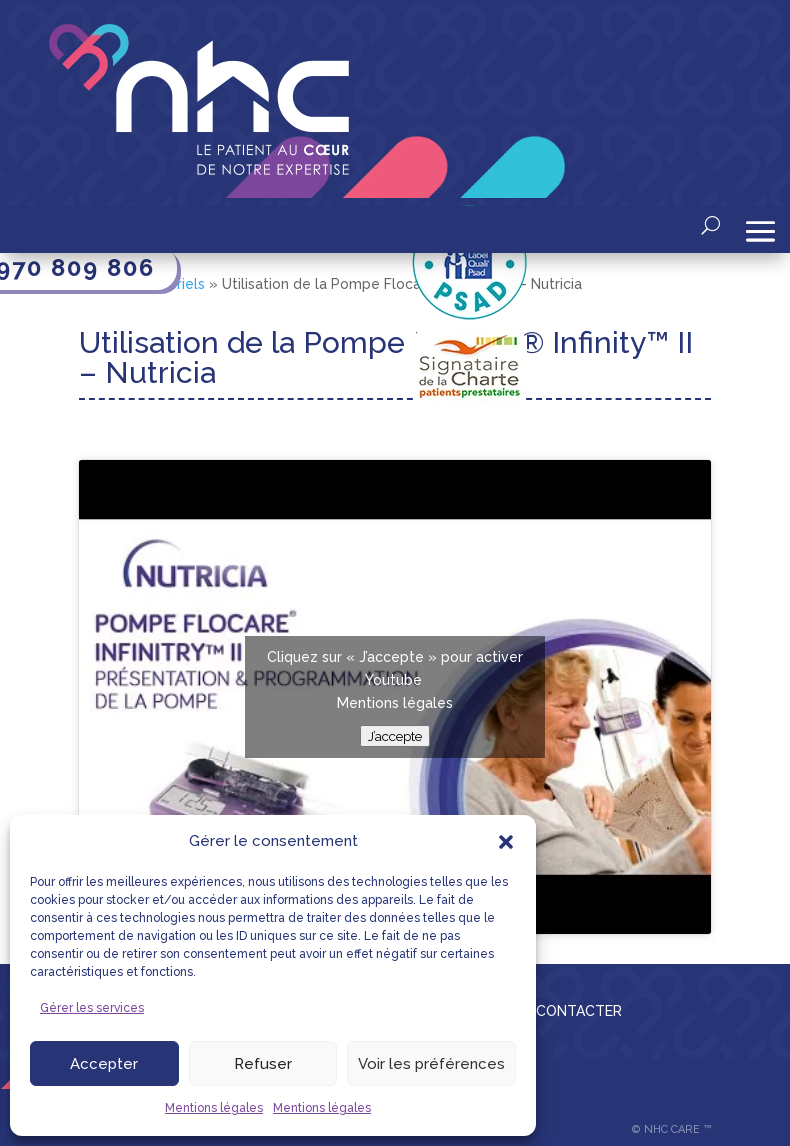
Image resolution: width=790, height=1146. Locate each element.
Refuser (263, 1064)
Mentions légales (214, 1108)
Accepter (104, 1064)
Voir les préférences (431, 1064)
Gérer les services (92, 1008)
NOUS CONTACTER (557, 1011)
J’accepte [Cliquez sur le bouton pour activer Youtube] (395, 736)
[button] (506, 842)
